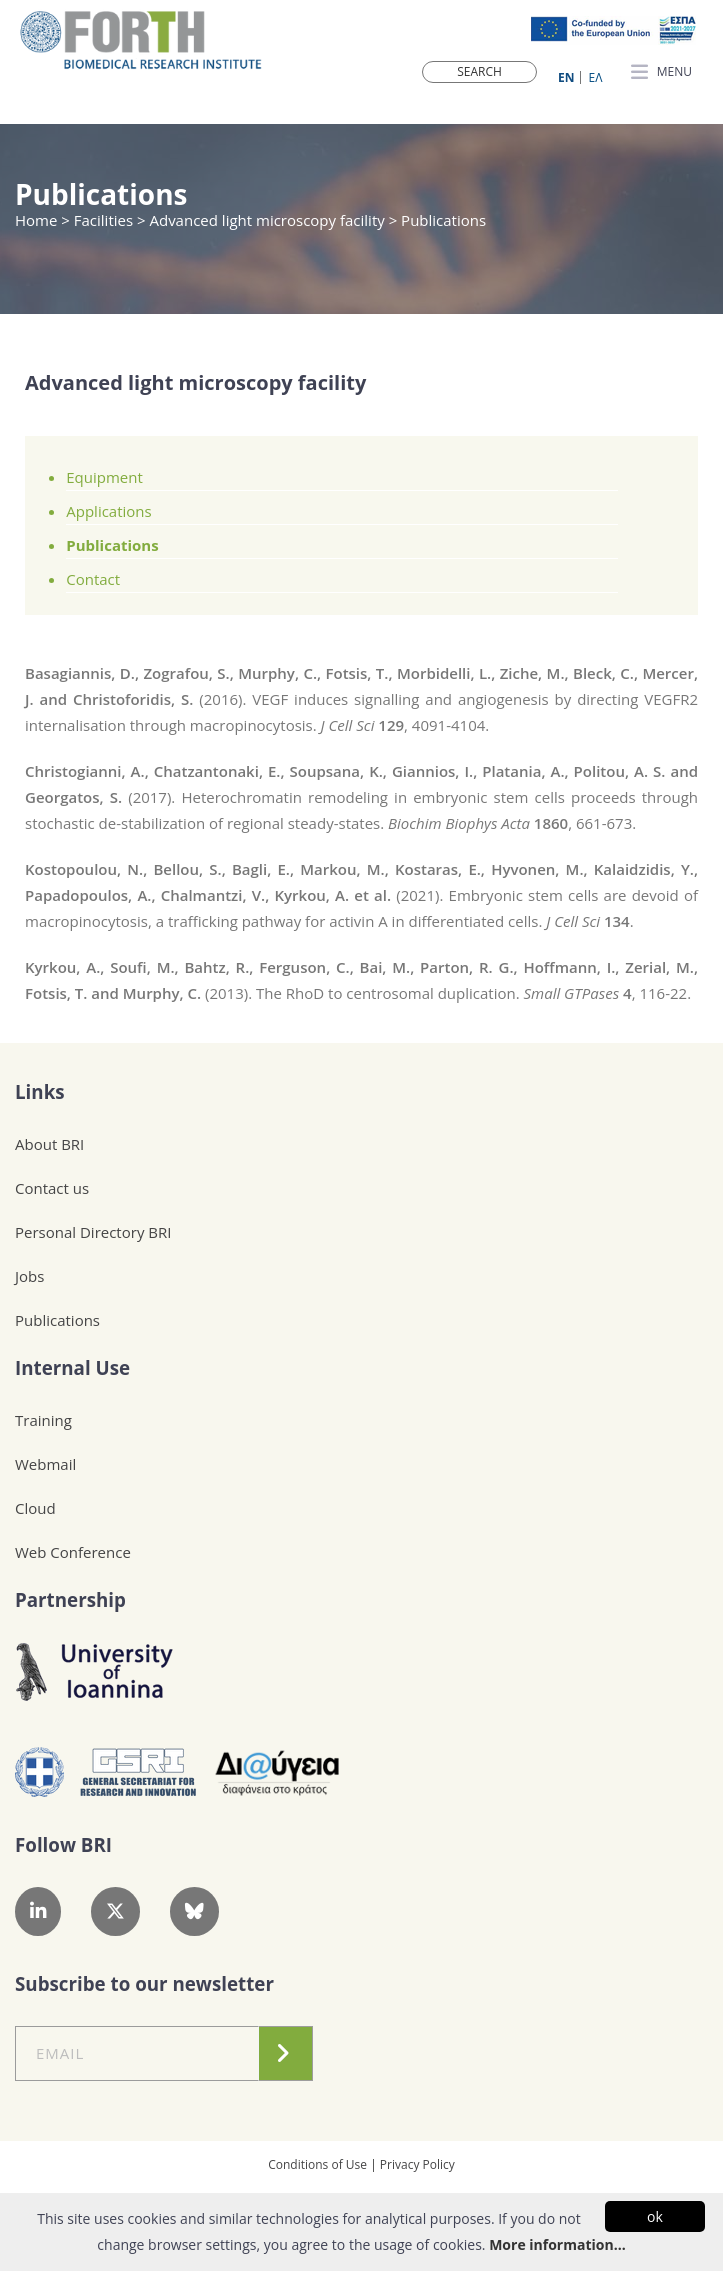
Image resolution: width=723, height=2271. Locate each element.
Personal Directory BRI (93, 1232)
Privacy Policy (417, 2164)
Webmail (45, 1464)
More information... (557, 2244)
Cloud (35, 1508)
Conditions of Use (317, 2164)
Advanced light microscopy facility (266, 220)
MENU (661, 73)
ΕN (566, 77)
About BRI (49, 1144)
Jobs (29, 1276)
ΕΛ (596, 77)
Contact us (52, 1188)
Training (43, 1420)
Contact (93, 579)
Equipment (104, 477)
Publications (112, 545)
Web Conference (73, 1552)
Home (38, 220)
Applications (108, 511)
